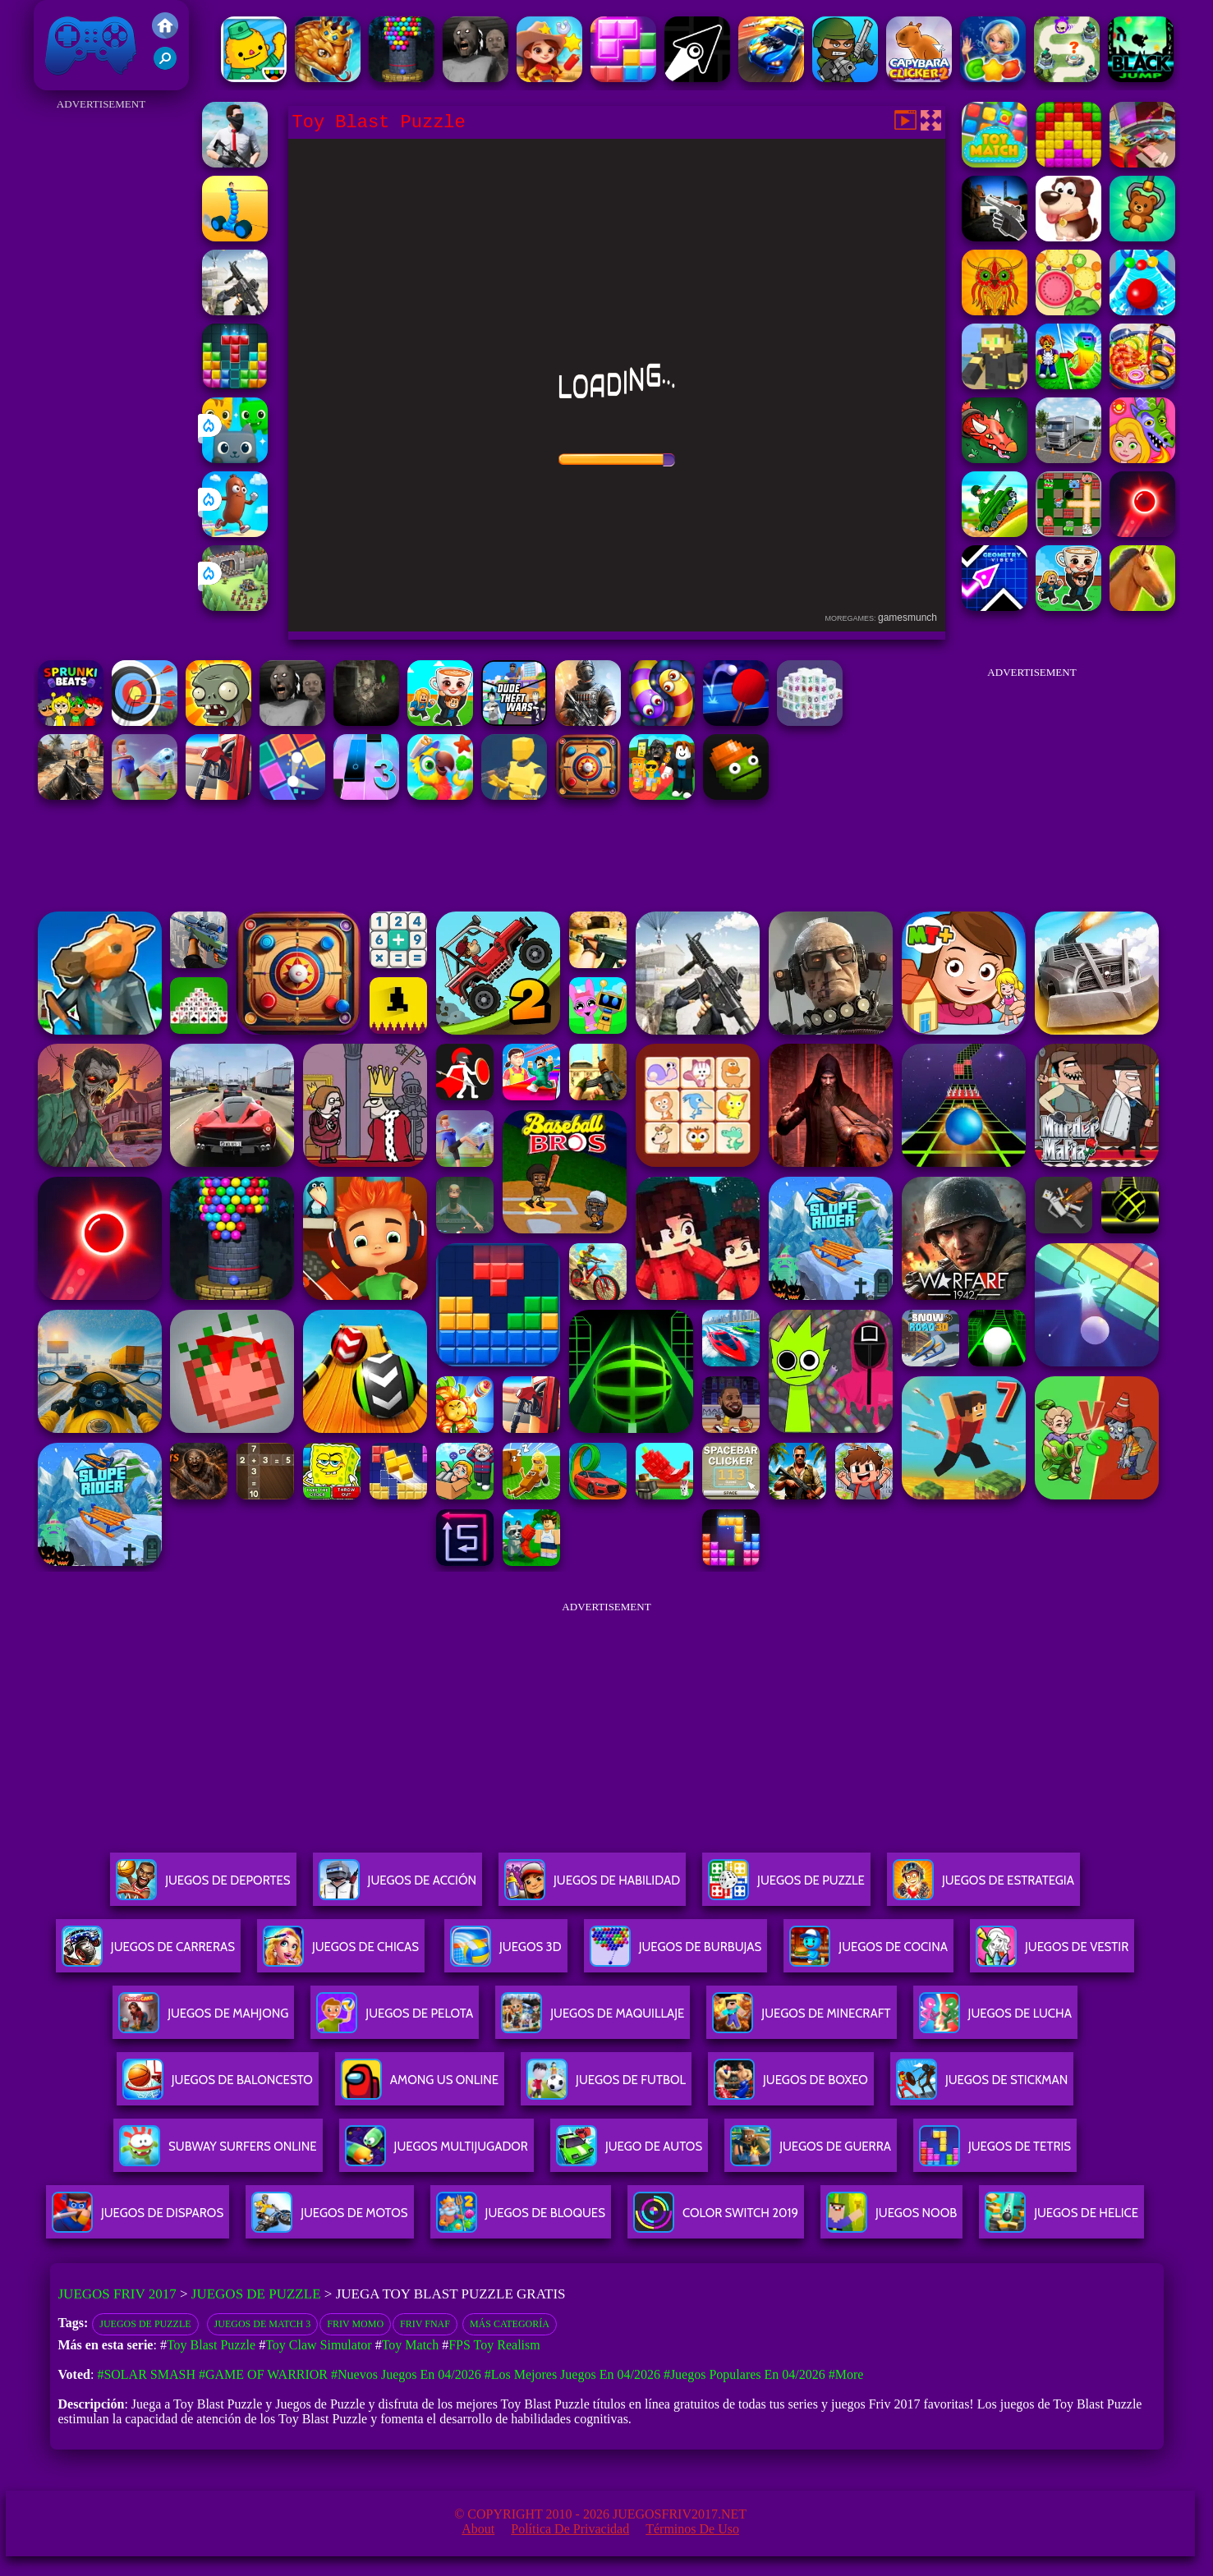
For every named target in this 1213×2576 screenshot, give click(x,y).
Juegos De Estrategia (983, 1886)
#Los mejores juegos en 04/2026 (572, 2374)
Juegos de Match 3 (262, 2324)
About (478, 2529)
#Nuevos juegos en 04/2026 (406, 2374)
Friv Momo (355, 2324)
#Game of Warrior (263, 2374)
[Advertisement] (101, 361)
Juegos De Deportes (203, 1886)
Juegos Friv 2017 (91, 45)
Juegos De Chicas (341, 1953)
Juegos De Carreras (148, 1953)
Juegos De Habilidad (592, 1886)
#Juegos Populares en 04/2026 (744, 2374)
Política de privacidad (570, 2529)
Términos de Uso (692, 2529)
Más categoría (509, 2324)
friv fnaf (425, 2324)
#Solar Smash (146, 2374)
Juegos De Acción (397, 1886)
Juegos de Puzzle (256, 2294)
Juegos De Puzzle (786, 1886)
